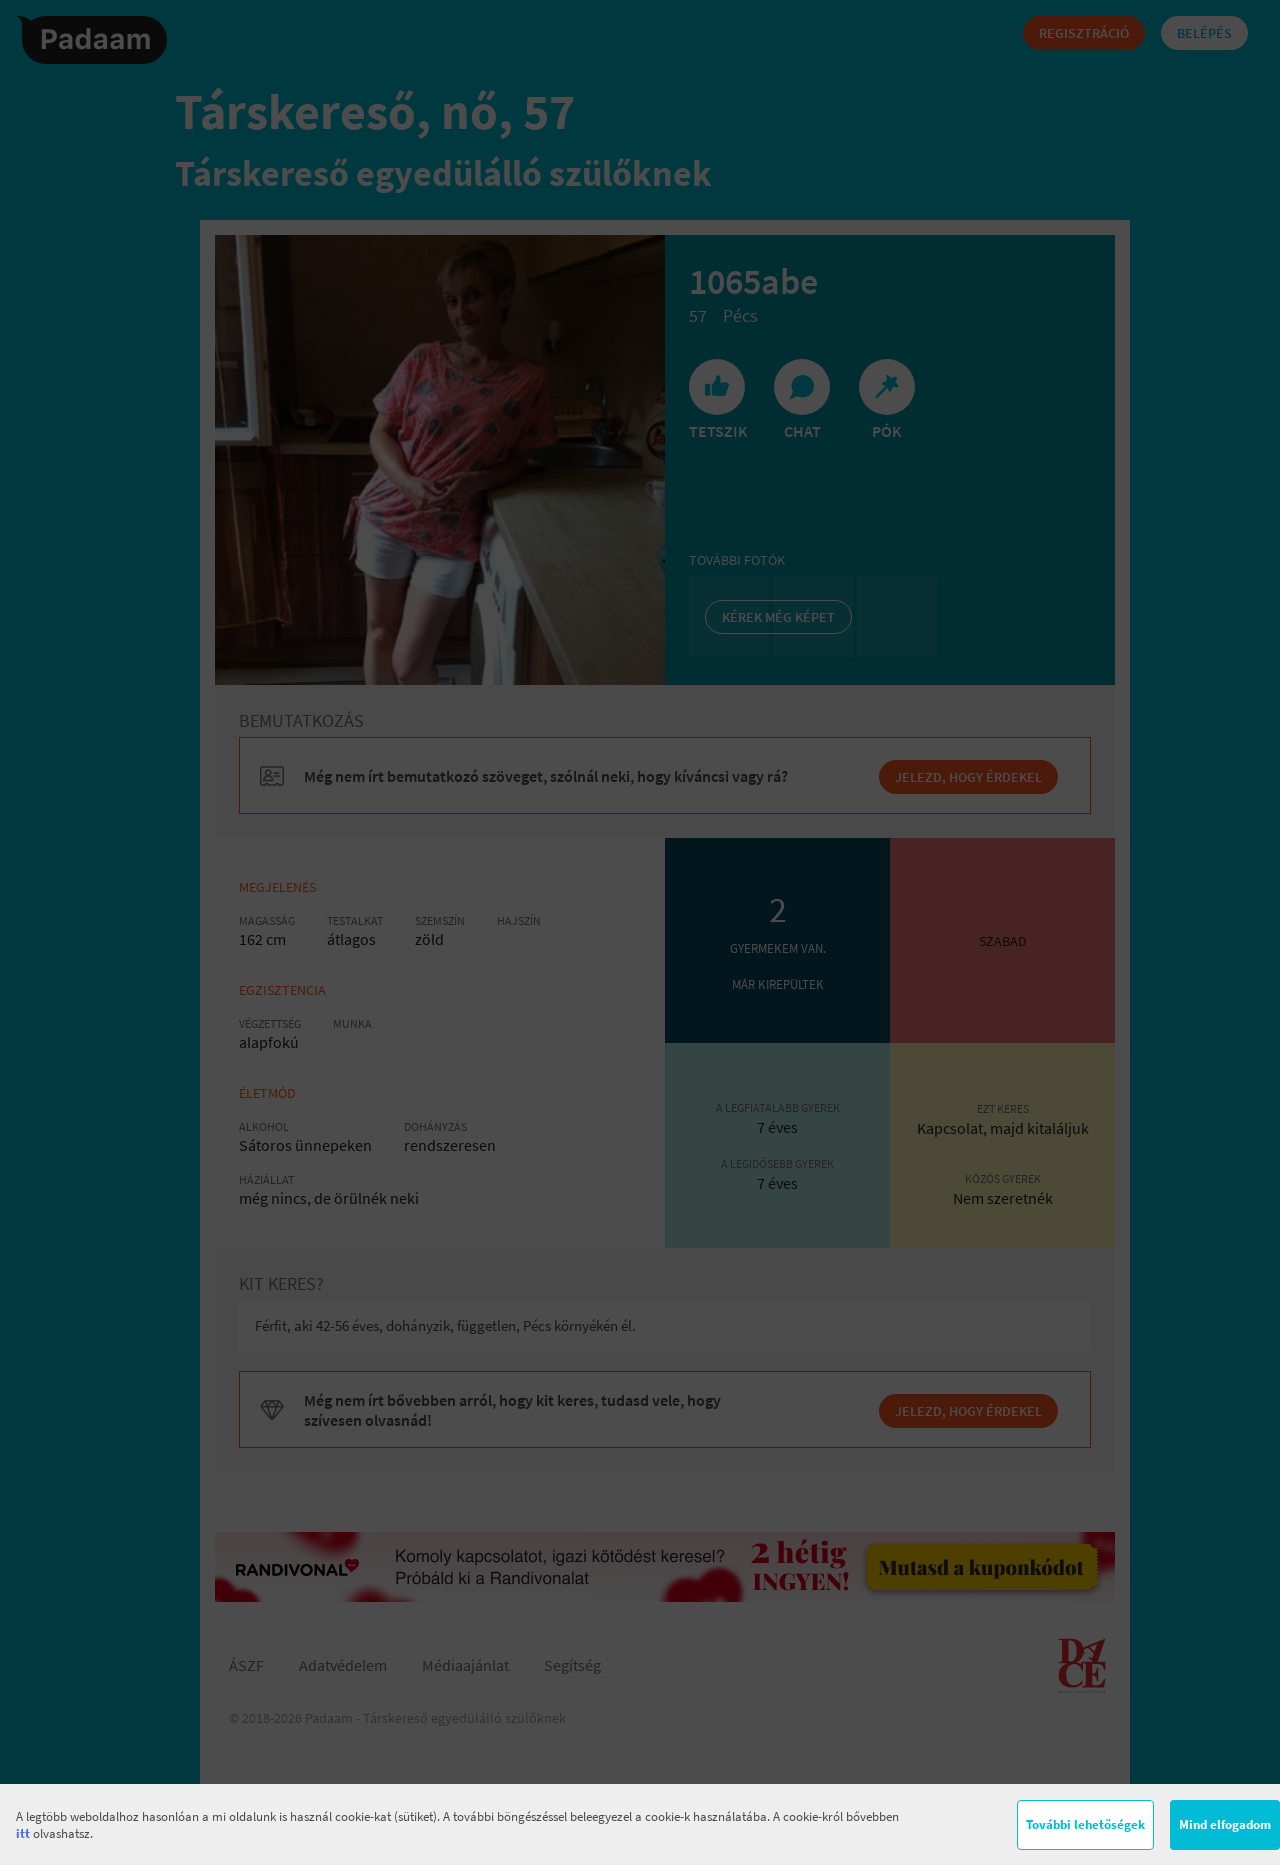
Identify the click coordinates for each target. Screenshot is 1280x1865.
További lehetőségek (1085, 1824)
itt (23, 1833)
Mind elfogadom (1225, 1824)
